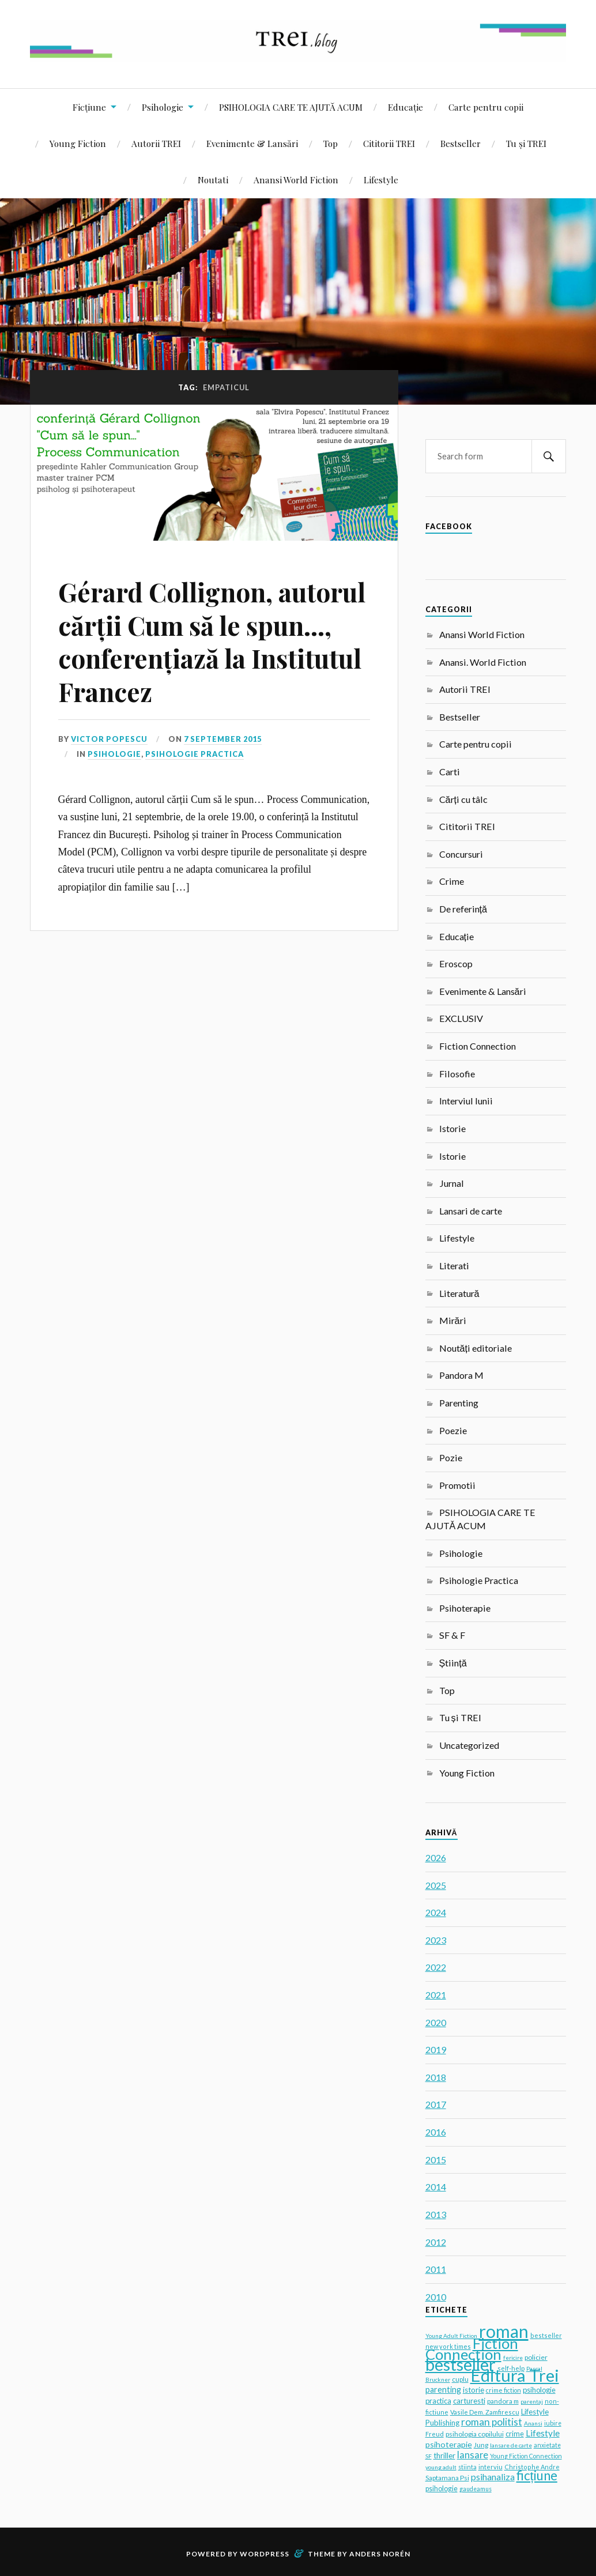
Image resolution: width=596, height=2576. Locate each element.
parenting (443, 2389)
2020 (435, 2022)
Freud (434, 2434)
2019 (435, 2049)
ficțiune (536, 2475)
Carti (449, 771)
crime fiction (503, 2390)
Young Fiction (78, 143)
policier (536, 2357)
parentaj (531, 2401)
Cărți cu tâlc (463, 799)
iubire (552, 2423)
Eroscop (456, 963)
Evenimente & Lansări (252, 143)
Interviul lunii (466, 1100)
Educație (405, 107)
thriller (444, 2455)
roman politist (491, 2422)
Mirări (452, 1320)
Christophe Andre (532, 2467)
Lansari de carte (470, 1210)
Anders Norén (379, 2553)
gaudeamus (475, 2489)
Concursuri (461, 853)
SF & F (452, 1635)
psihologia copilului (475, 2434)
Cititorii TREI (389, 143)
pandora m (503, 2401)
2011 (435, 2269)
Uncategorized (469, 1745)
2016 (435, 2131)
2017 (435, 2104)
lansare (472, 2454)
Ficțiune (89, 107)
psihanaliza (493, 2476)
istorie (473, 2389)
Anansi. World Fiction (482, 662)
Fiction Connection (477, 1045)
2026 (435, 1857)
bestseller (460, 2364)
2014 (435, 2186)
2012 (435, 2241)
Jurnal (451, 1183)
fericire (513, 2357)
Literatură (459, 1293)
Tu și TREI (526, 143)
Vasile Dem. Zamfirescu (484, 2412)
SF (428, 2456)
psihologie (441, 2488)
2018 (435, 2077)
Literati (454, 1265)
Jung (481, 2445)
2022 (435, 1967)
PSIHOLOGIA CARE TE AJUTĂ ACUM (291, 107)
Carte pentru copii (485, 107)
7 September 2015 (223, 739)
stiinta (467, 2467)
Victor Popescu (109, 739)
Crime (451, 881)
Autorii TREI (156, 143)
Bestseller (460, 143)
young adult (441, 2467)
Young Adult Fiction (451, 2335)
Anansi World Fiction (296, 180)
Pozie (450, 1457)
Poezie (453, 1430)
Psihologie (162, 107)
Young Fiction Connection (526, 2456)
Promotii (457, 1485)
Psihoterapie (465, 1607)
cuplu (460, 2379)
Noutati (213, 180)
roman (504, 2331)
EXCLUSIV (461, 1018)
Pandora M (461, 1375)
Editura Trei (514, 2375)
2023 (435, 1939)
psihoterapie (448, 2444)
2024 (435, 1912)
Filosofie (457, 1073)
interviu (490, 2467)
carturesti (469, 2400)
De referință (463, 908)
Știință (453, 1662)
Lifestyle (381, 180)
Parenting (458, 1402)
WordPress (264, 2553)
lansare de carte (511, 2445)
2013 (435, 2214)
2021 (435, 1994)
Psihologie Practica (194, 754)
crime (515, 2434)
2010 (435, 2296)
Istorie (452, 1128)
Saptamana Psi (447, 2477)
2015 (435, 2159)
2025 (435, 1885)
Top (330, 143)
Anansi (533, 2423)
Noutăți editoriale (475, 1347)
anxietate (547, 2445)
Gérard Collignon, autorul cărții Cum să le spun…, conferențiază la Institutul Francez (211, 641)
